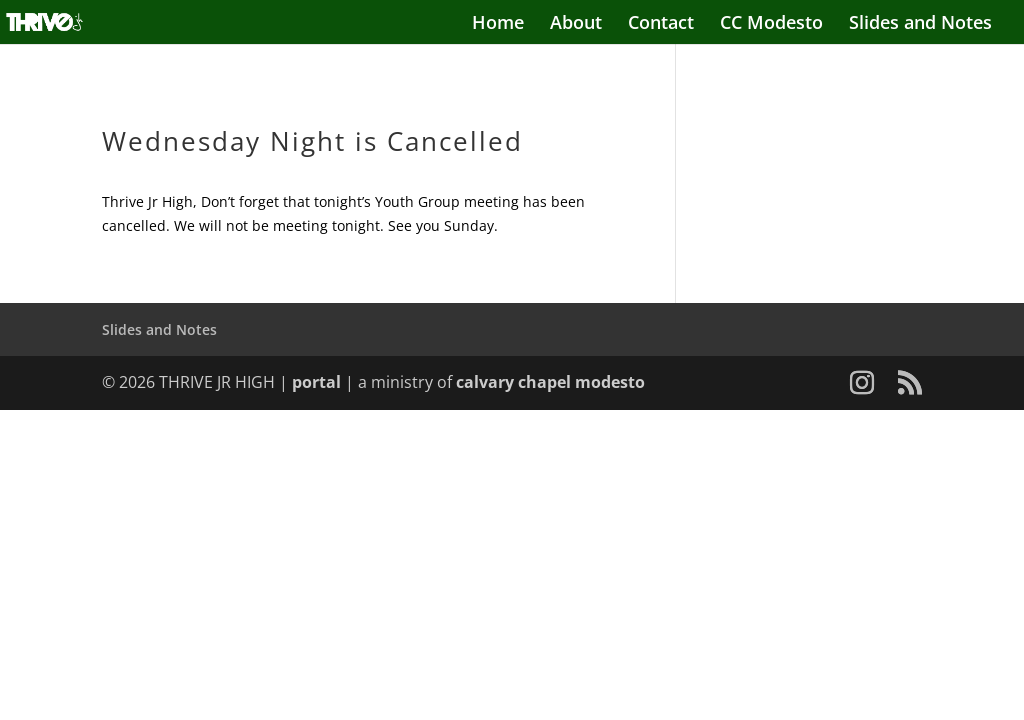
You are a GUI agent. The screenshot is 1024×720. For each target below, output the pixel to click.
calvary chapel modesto (550, 382)
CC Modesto (771, 24)
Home (498, 24)
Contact (661, 24)
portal (316, 382)
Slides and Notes (920, 24)
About (576, 24)
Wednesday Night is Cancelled (317, 141)
